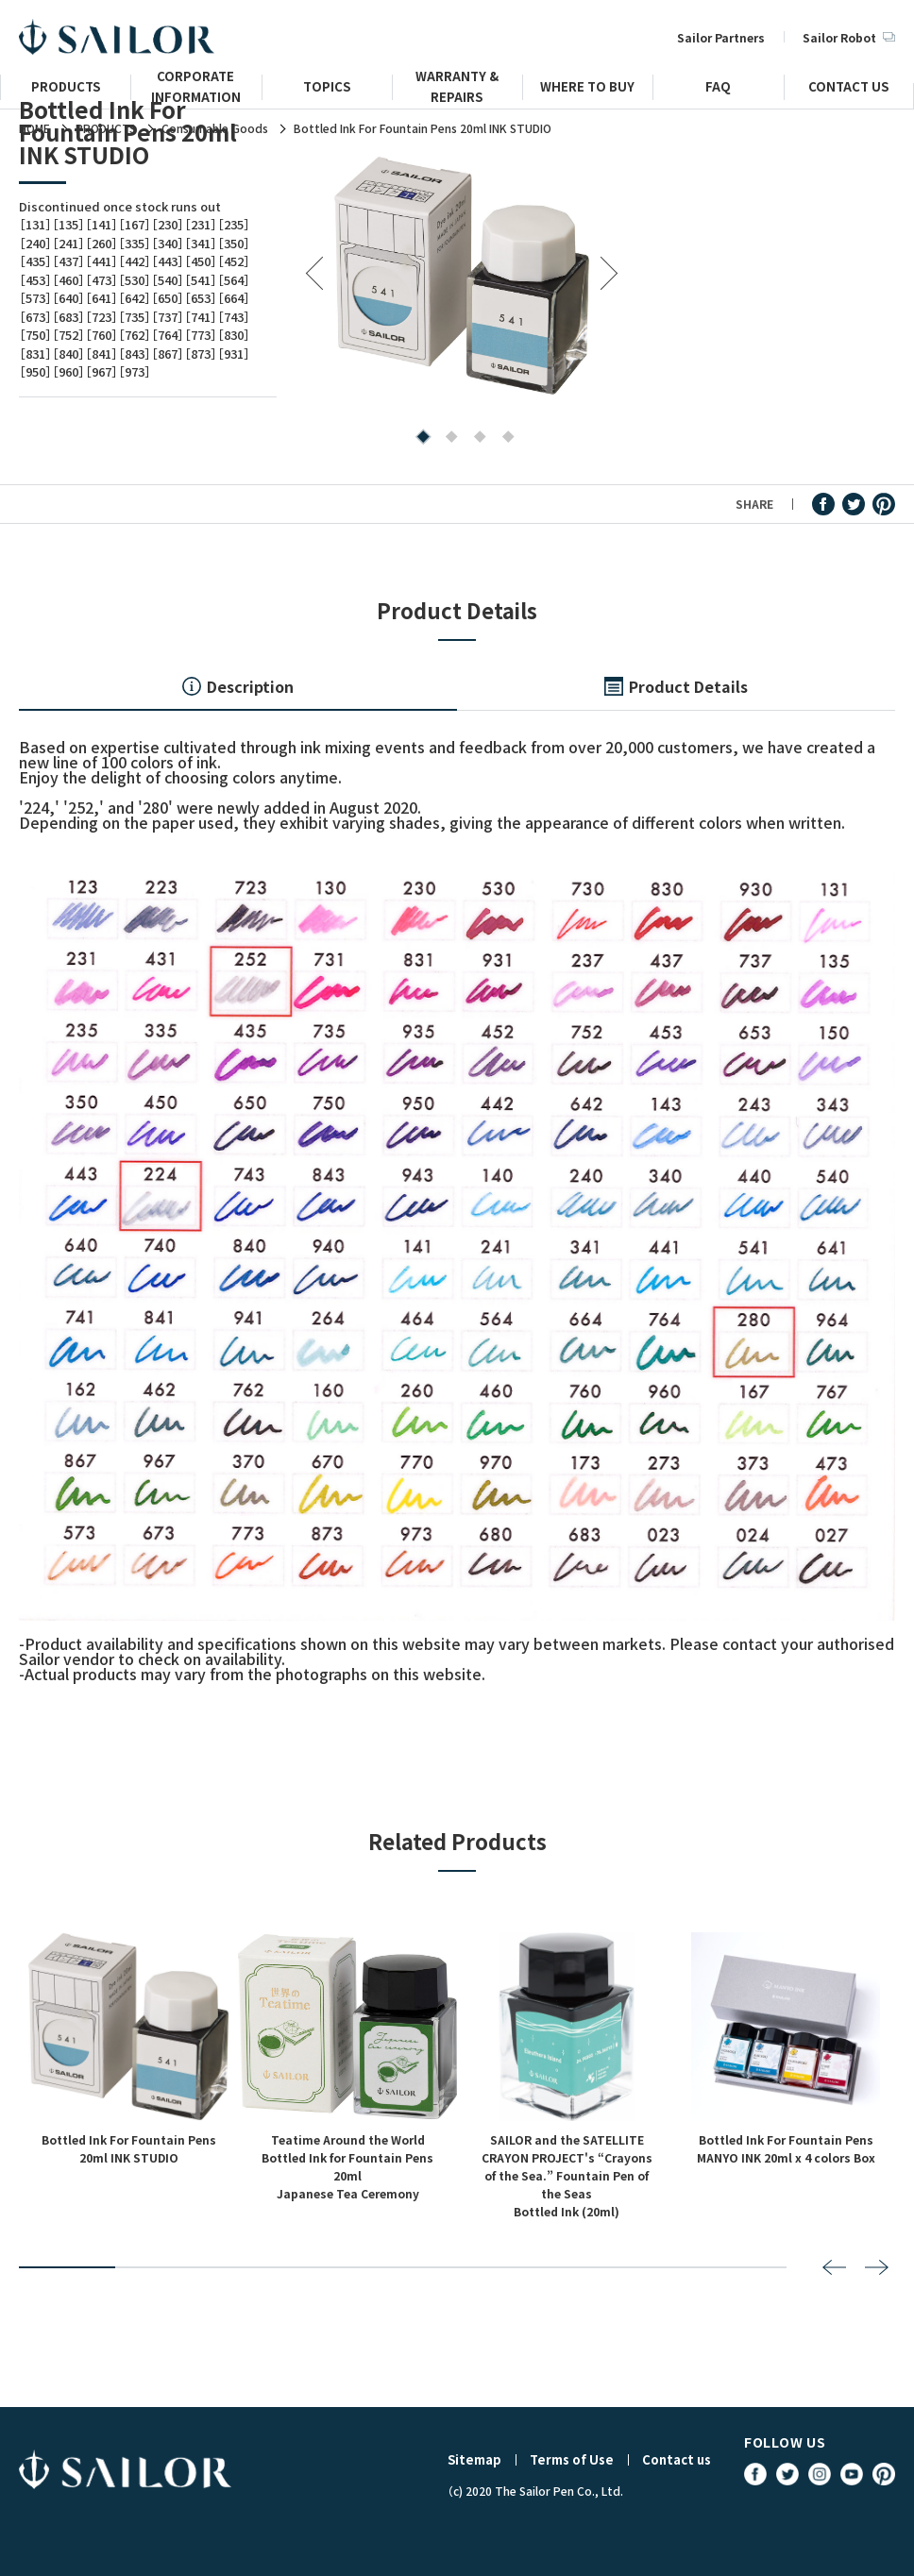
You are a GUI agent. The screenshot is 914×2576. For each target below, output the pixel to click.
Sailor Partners (721, 37)
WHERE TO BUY (587, 89)
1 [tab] (419, 438)
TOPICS (326, 89)
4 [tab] (504, 438)
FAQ (718, 89)
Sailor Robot (849, 37)
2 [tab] (447, 438)
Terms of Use (572, 2459)
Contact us (676, 2459)
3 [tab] (475, 438)
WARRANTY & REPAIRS (457, 94)
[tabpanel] (461, 275)
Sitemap (474, 2459)
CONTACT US (848, 89)
